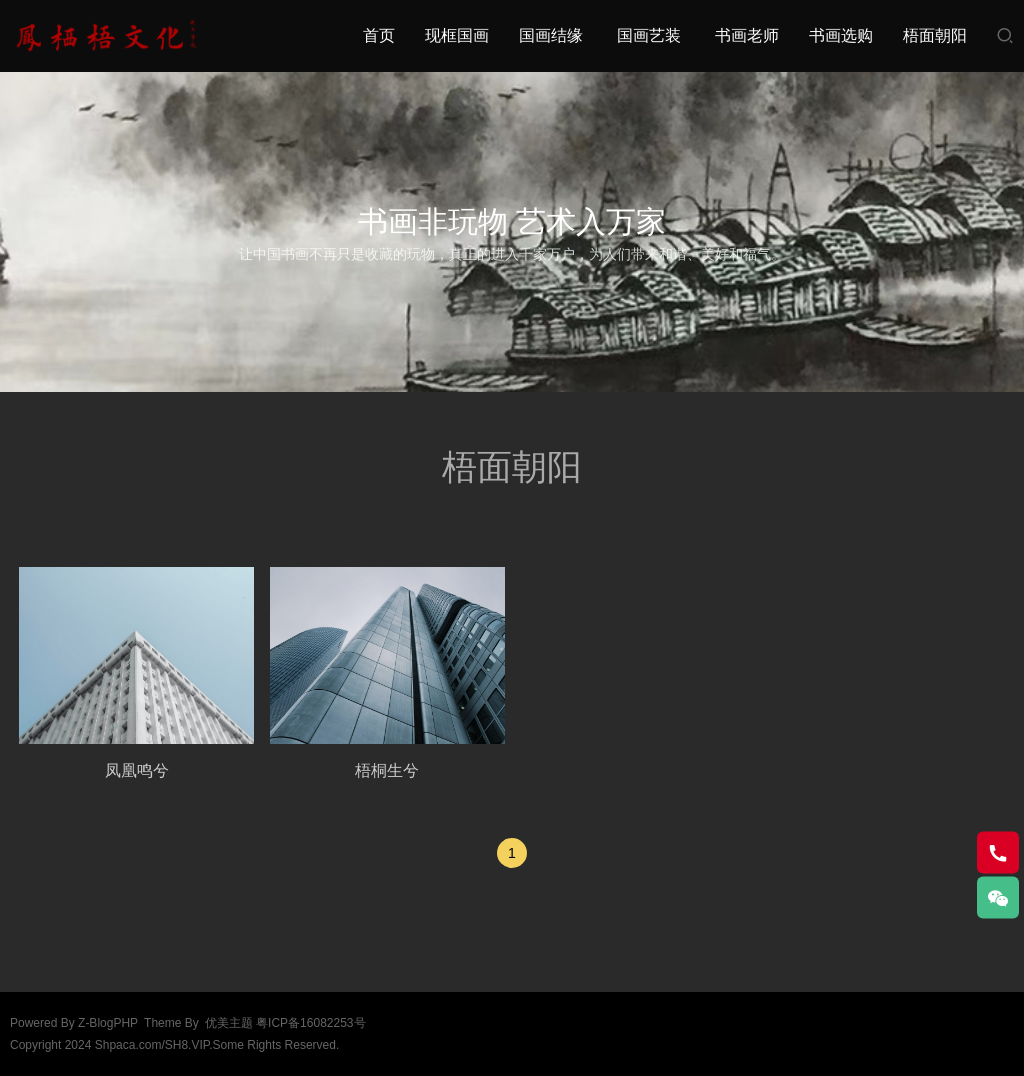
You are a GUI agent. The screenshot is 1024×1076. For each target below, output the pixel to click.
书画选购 (841, 35)
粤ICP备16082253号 (310, 1023)
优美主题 (229, 1023)
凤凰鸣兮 (137, 770)
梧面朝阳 (935, 35)
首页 (379, 35)
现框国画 (457, 35)
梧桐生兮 (387, 770)
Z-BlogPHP (108, 1023)
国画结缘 (551, 35)
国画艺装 (649, 35)
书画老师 (747, 35)
